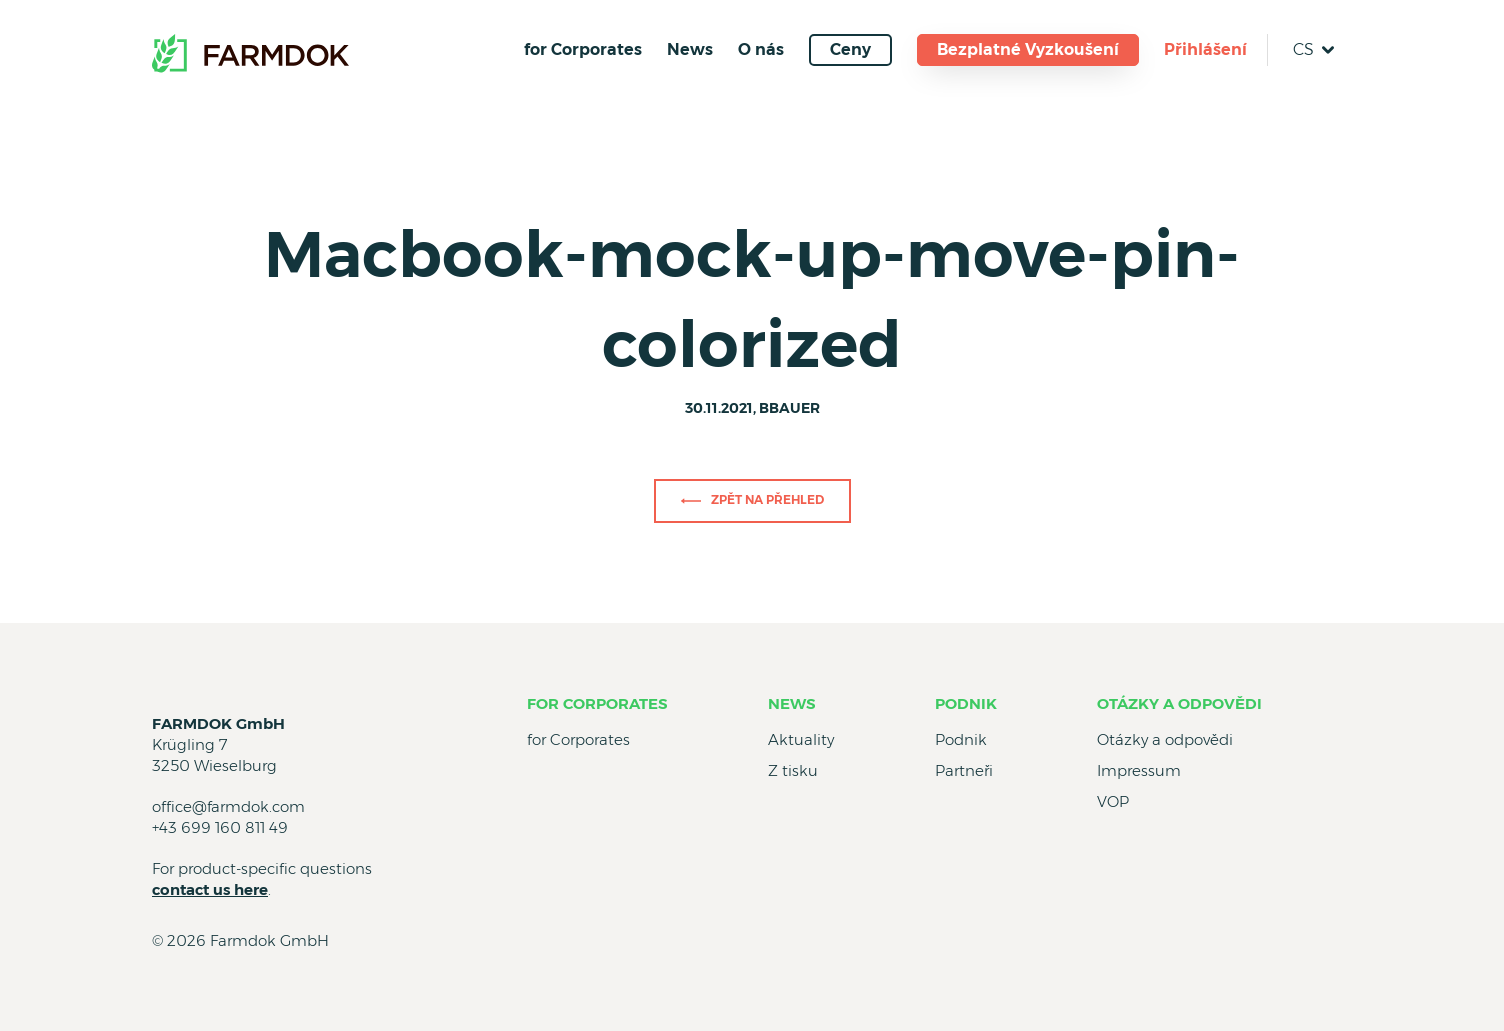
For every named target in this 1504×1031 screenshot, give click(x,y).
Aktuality (801, 739)
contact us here (210, 889)
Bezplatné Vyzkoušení (1028, 49)
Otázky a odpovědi (1179, 703)
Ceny (850, 49)
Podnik (966, 703)
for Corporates (583, 49)
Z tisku (793, 770)
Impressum (1139, 770)
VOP (1113, 801)
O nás (761, 49)
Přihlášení (1205, 49)
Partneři (964, 770)
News (690, 49)
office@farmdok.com (228, 806)
